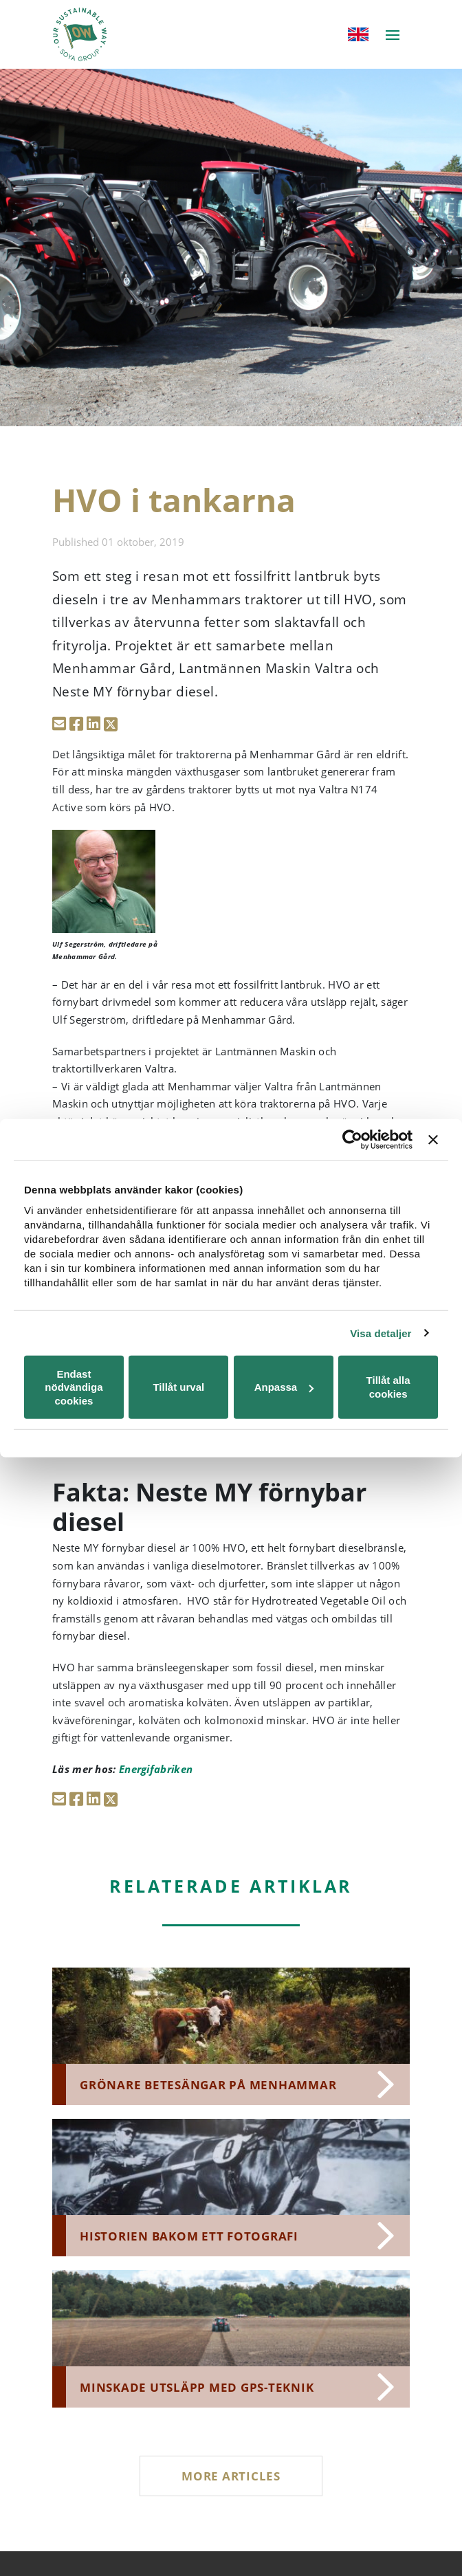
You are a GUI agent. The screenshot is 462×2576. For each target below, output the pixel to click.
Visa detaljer (380, 1333)
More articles (231, 2475)
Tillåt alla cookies (388, 1387)
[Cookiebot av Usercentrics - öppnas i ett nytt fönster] (352, 1139)
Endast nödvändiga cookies (73, 1386)
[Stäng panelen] (433, 1139)
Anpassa (284, 1387)
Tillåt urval (178, 1387)
